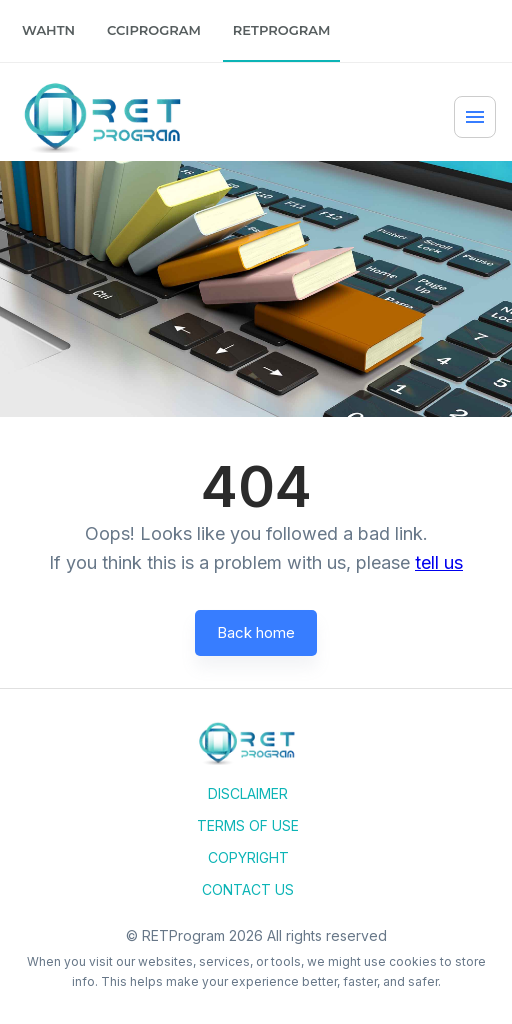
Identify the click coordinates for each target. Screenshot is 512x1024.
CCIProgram (154, 30)
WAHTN (48, 30)
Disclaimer (248, 793)
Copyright (248, 857)
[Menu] (475, 117)
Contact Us (248, 889)
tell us (439, 562)
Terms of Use (248, 825)
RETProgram (282, 30)
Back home (256, 632)
